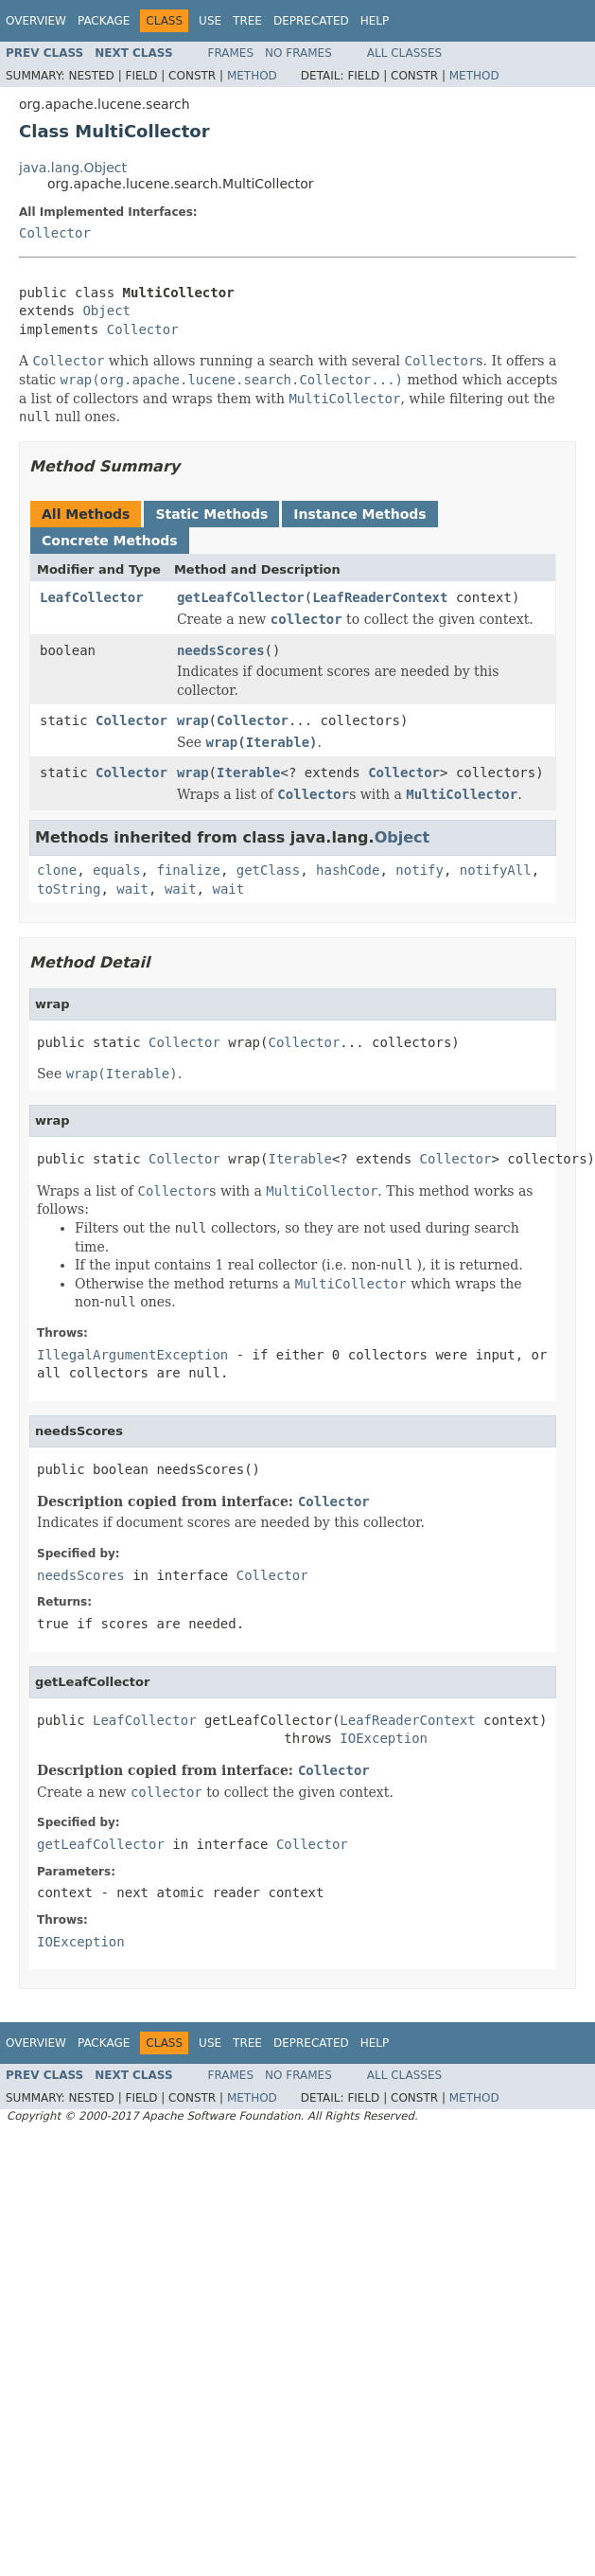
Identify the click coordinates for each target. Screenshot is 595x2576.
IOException (384, 1738)
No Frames (298, 53)
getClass (268, 870)
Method (252, 75)
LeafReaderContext (379, 597)
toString (68, 889)
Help (375, 20)
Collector (55, 232)
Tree (247, 20)
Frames (231, 53)
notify (419, 870)
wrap (193, 720)
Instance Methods (359, 514)
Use (210, 20)
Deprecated (311, 20)
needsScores (221, 650)
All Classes (404, 53)
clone (57, 870)
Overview (36, 20)
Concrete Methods (110, 540)
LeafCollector (92, 597)
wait (132, 889)
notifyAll (496, 870)
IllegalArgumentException (132, 1354)
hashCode (347, 870)
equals (117, 870)
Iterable (248, 772)
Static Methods (211, 514)
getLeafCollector (241, 597)
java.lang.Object (73, 167)
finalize (187, 870)
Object (106, 310)
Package (104, 20)
